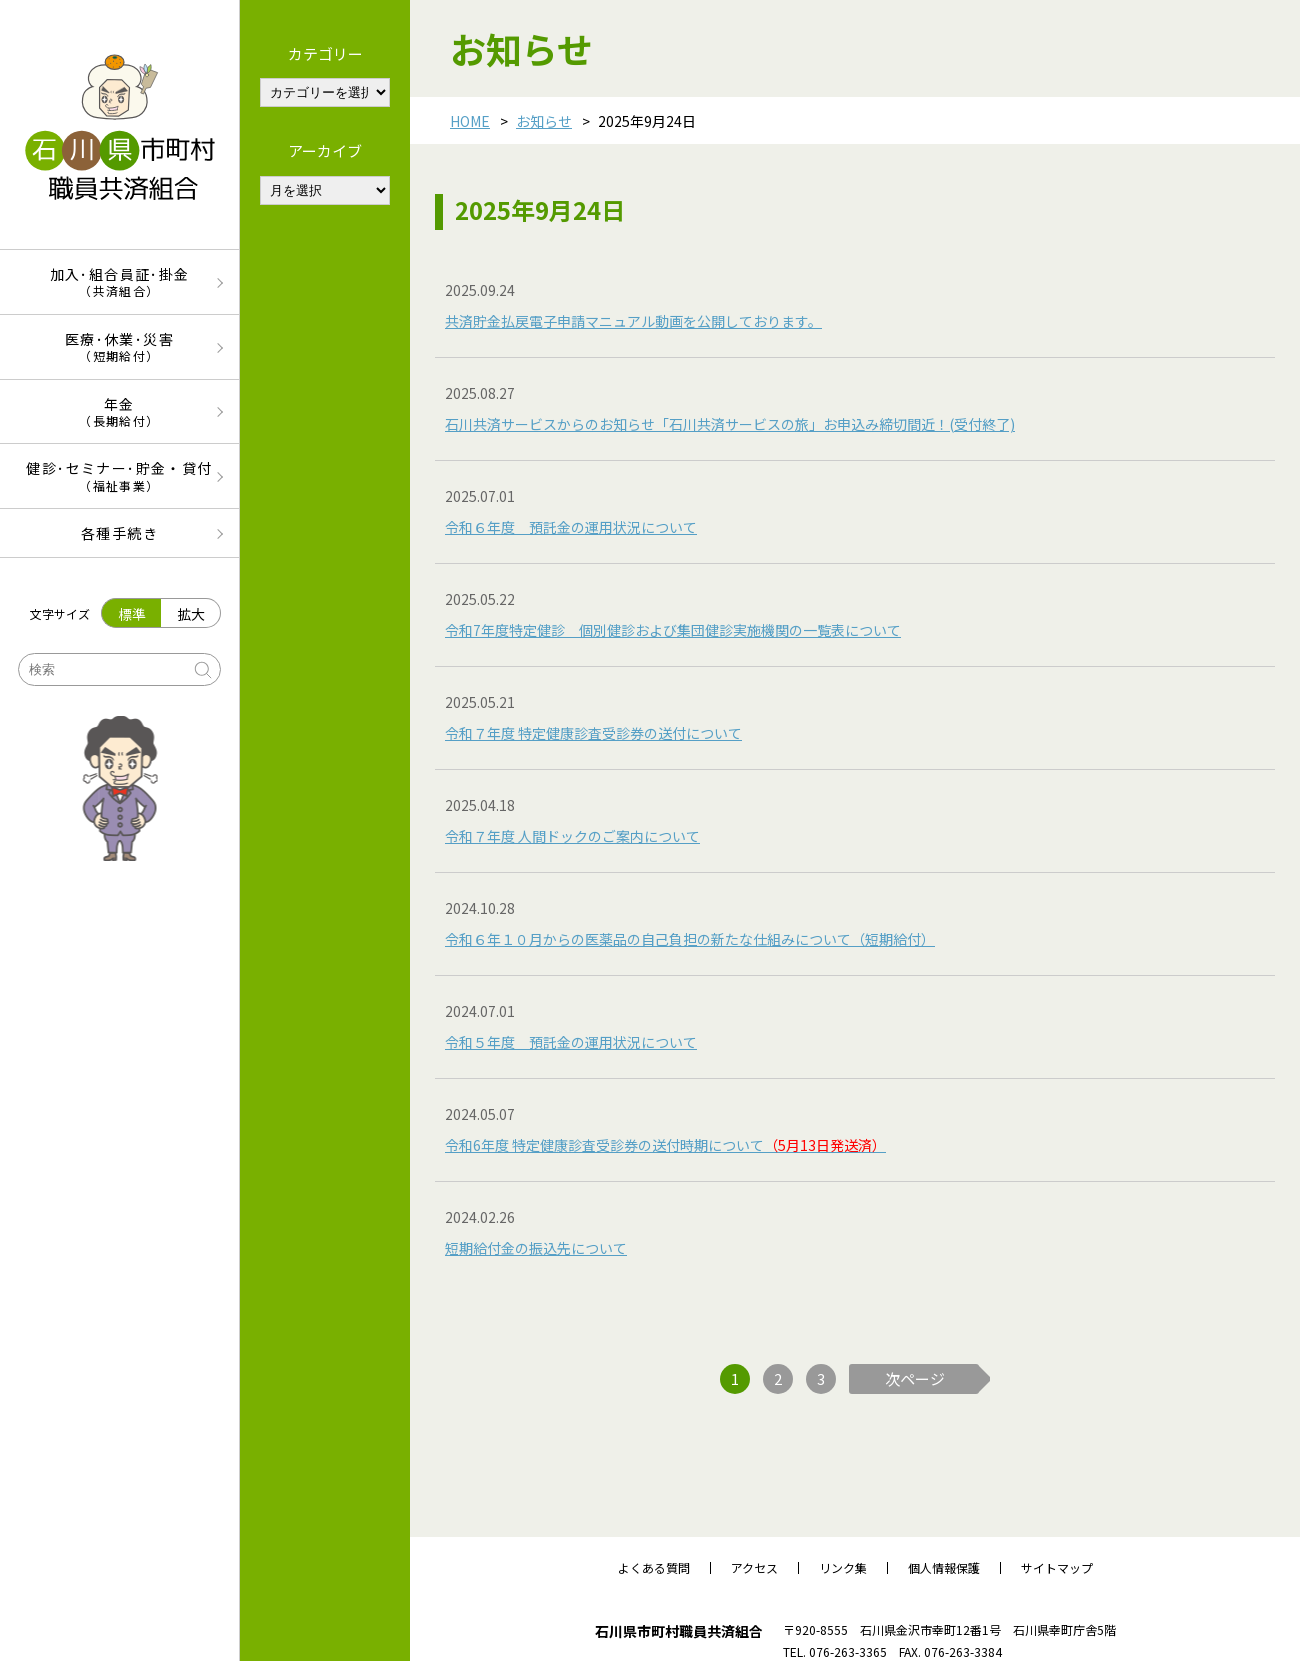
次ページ (915, 1378)
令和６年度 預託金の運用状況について (571, 527)
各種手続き (119, 533)
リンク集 (843, 1568)
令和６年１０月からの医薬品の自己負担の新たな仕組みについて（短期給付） (690, 939)
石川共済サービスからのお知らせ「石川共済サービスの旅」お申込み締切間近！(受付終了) (730, 424)
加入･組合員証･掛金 (119, 281)
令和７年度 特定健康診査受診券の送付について (593, 733)
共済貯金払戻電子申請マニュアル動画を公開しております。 (633, 321)
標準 (132, 614)
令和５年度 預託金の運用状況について (571, 1042)
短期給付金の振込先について (536, 1248)
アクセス (754, 1568)
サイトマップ (1057, 1568)
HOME (470, 121)
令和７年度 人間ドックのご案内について (572, 836)
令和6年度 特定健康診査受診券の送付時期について (665, 1145)
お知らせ (544, 121)
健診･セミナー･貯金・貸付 (119, 475)
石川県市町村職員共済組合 (679, 1631)
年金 (119, 411)
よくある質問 (654, 1568)
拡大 (191, 614)
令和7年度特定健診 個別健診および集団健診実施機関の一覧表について (673, 630)
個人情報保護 (944, 1568)
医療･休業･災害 (119, 346)
